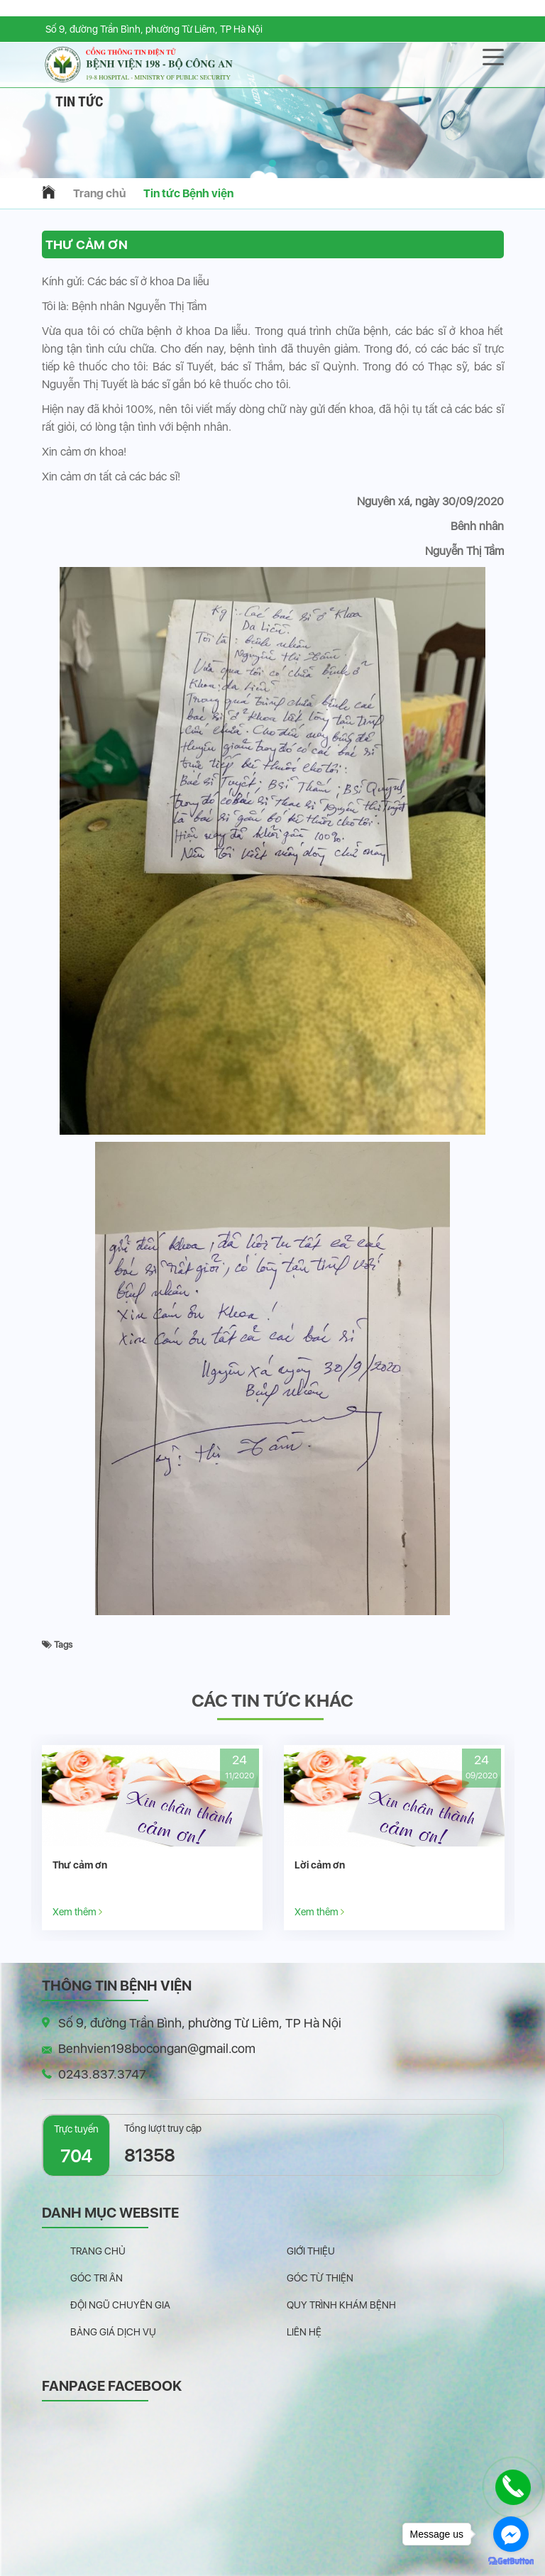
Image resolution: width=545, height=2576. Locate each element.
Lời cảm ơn (319, 1865)
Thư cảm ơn (80, 1865)
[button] (272, 163)
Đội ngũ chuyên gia (120, 2305)
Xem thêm (77, 1911)
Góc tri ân (96, 2278)
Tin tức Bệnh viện (188, 193)
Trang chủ (99, 193)
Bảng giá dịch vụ (113, 2332)
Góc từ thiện (320, 2278)
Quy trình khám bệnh (341, 2305)
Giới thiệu (311, 2251)
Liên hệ (304, 2332)
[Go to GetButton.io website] (511, 2561)
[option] (152, 1837)
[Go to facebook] (511, 2534)
